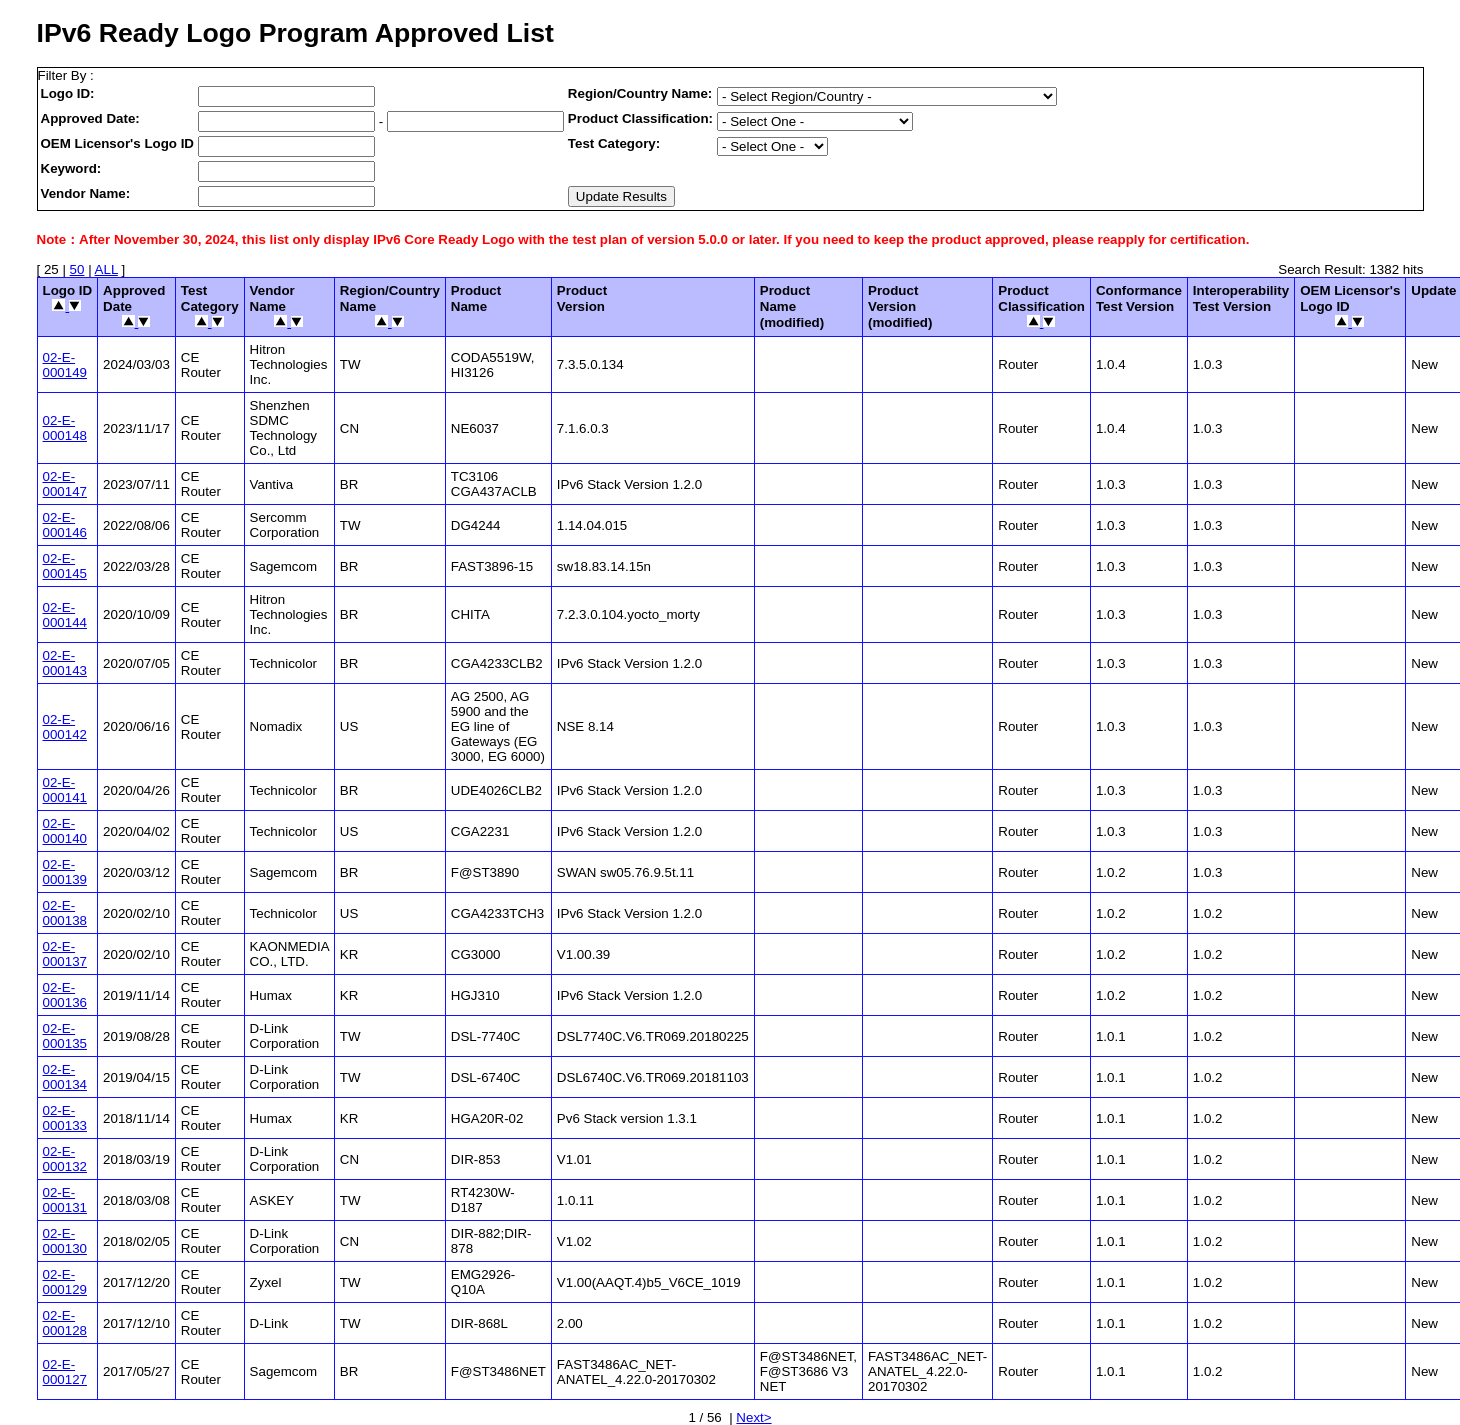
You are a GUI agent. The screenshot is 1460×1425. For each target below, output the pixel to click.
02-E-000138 (65, 913)
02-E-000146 (65, 525)
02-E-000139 (65, 872)
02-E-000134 (65, 1077)
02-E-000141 (65, 790)
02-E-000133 (65, 1118)
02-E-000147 (65, 484)
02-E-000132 (65, 1159)
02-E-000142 (65, 727)
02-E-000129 (65, 1282)
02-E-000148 (65, 428)
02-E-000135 (65, 1036)
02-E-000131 (65, 1200)
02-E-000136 (65, 995)
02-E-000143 (65, 663)
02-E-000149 (65, 365)
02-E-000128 (65, 1323)
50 (77, 269)
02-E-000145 (65, 566)
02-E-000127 (65, 1372)
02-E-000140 (65, 831)
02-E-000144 (65, 615)
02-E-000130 (65, 1241)
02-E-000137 (65, 954)
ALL (106, 269)
